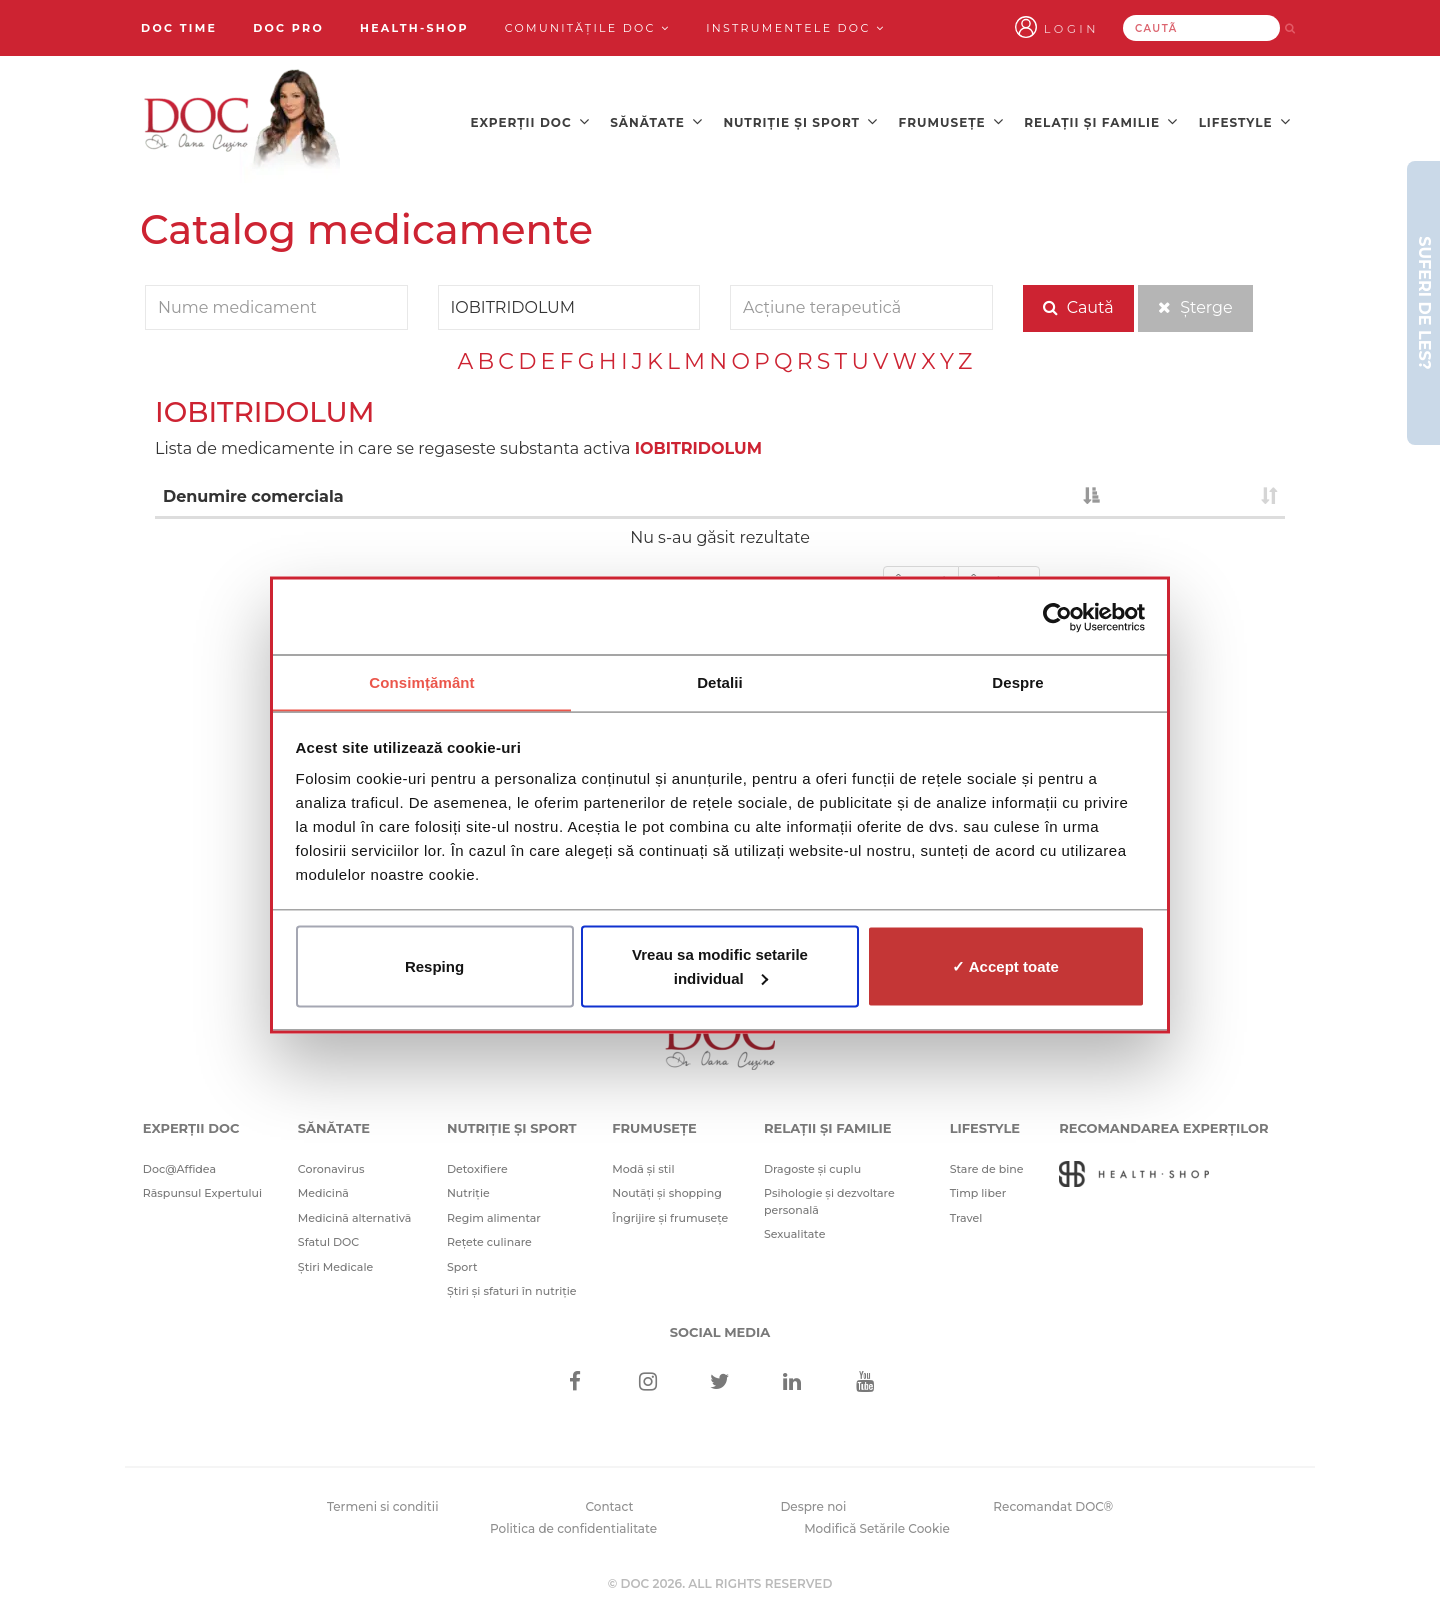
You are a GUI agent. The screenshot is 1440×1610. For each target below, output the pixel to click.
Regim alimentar (494, 1214)
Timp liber (978, 1190)
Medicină (323, 1190)
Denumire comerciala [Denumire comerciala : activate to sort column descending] (253, 493)
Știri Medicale (335, 1263)
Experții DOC (530, 120)
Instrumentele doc (795, 28)
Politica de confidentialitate (573, 1525)
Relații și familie (1101, 120)
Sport (462, 1263)
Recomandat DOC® (1053, 1502)
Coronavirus (331, 1165)
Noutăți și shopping (667, 1190)
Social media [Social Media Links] (720, 1328)
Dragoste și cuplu (812, 1165)
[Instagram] (647, 1379)
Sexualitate (795, 1231)
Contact (610, 1502)
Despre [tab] (1017, 681)
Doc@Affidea (179, 1165)
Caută (1078, 305)
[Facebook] (575, 1379)
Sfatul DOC (328, 1239)
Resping (434, 966)
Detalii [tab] (720, 681)
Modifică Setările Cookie (877, 1525)
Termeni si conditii (383, 1502)
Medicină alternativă (354, 1214)
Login (1098, 28)
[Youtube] (864, 1379)
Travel (966, 1214)
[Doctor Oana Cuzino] (243, 121)
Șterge (1195, 305)
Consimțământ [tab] (421, 681)
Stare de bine (987, 1165)
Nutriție (468, 1190)
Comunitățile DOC (587, 28)
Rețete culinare (489, 1239)
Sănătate (656, 120)
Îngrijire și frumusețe (670, 1214)
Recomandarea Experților (1163, 1125)
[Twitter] (720, 1379)
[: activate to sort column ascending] (1196, 495)
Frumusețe (951, 120)
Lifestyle (1245, 120)
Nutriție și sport (800, 120)
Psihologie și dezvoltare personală (829, 1198)
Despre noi (813, 1502)
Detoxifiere (477, 1165)
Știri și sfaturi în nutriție (512, 1288)
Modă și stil (643, 1165)
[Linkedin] (792, 1379)
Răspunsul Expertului (202, 1190)
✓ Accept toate (1005, 966)
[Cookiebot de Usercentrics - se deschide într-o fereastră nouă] (1057, 617)
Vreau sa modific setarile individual (720, 966)
